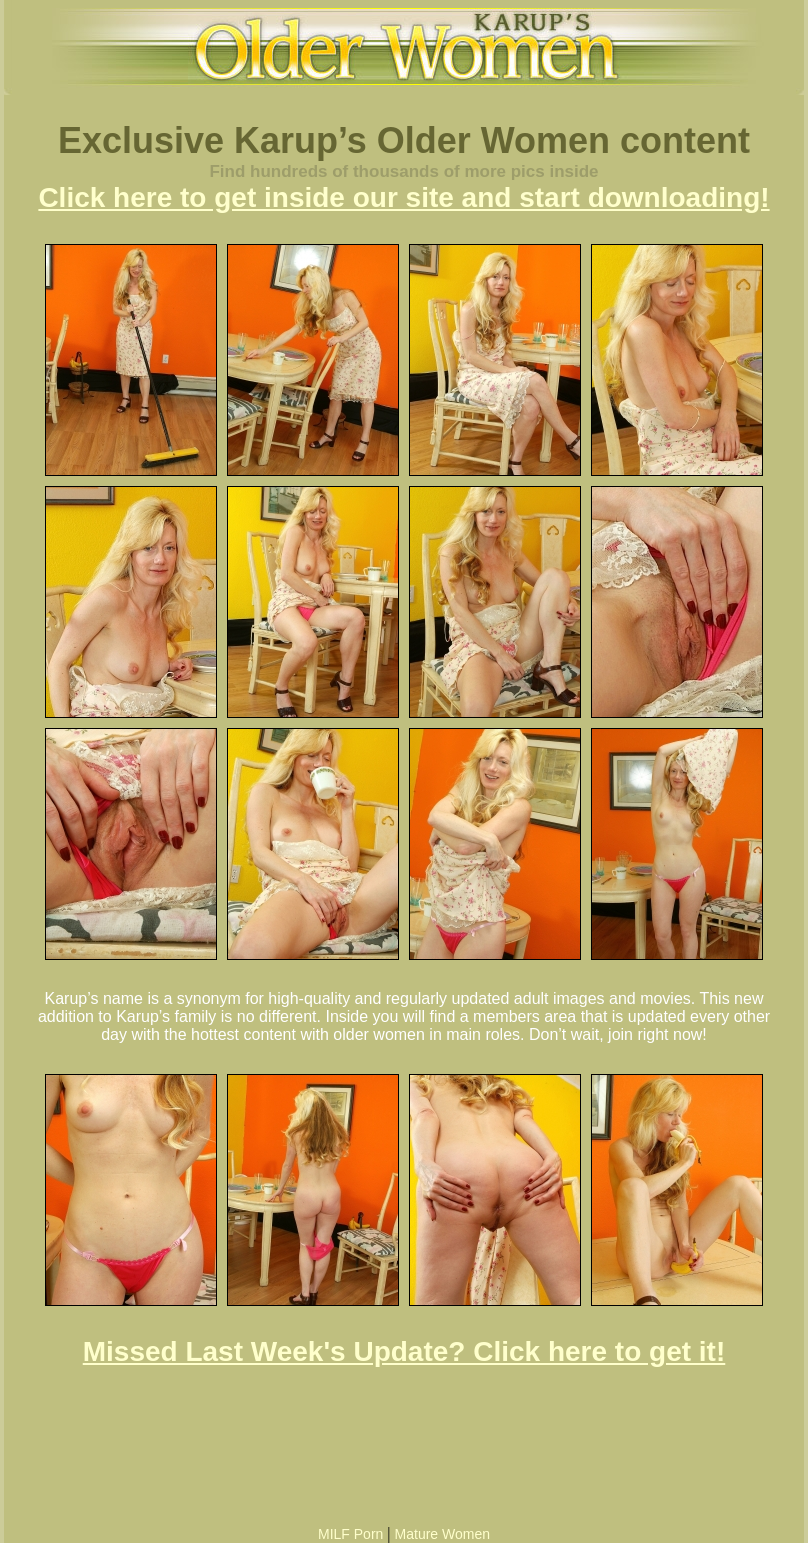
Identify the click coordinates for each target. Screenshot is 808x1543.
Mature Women (442, 1534)
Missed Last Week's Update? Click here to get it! (404, 1351)
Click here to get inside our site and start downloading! (403, 197)
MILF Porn (350, 1534)
